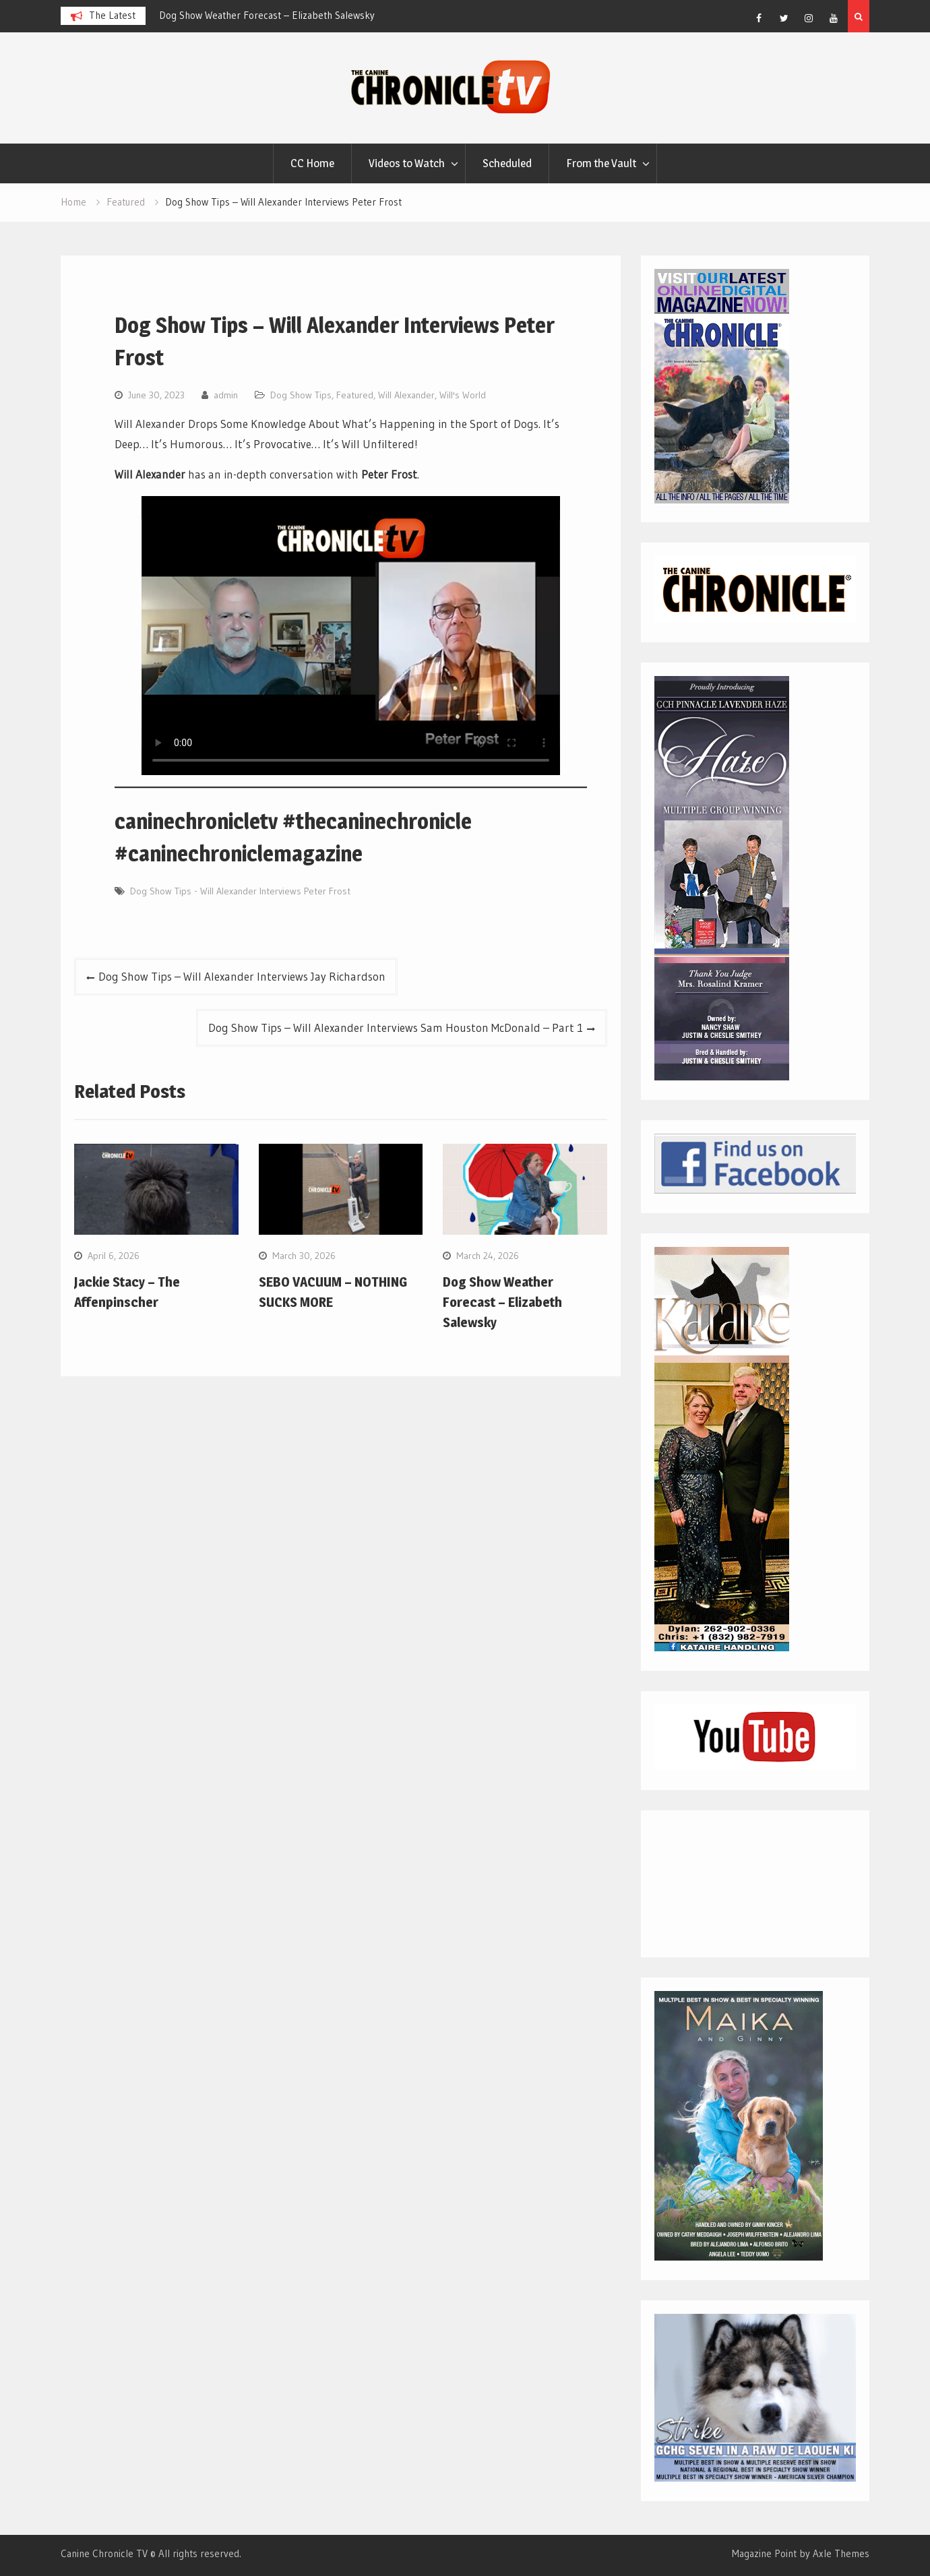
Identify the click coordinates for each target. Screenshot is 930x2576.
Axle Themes (841, 2553)
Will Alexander (406, 395)
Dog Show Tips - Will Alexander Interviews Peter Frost (240, 891)
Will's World (462, 395)
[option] (280, 15)
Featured (354, 395)
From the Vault (601, 163)
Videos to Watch (407, 163)
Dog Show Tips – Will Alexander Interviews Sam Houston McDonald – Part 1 (395, 1027)
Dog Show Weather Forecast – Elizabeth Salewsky (267, 15)
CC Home (312, 163)
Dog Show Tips (301, 395)
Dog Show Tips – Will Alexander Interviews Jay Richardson (241, 976)
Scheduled (507, 163)
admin (226, 395)
